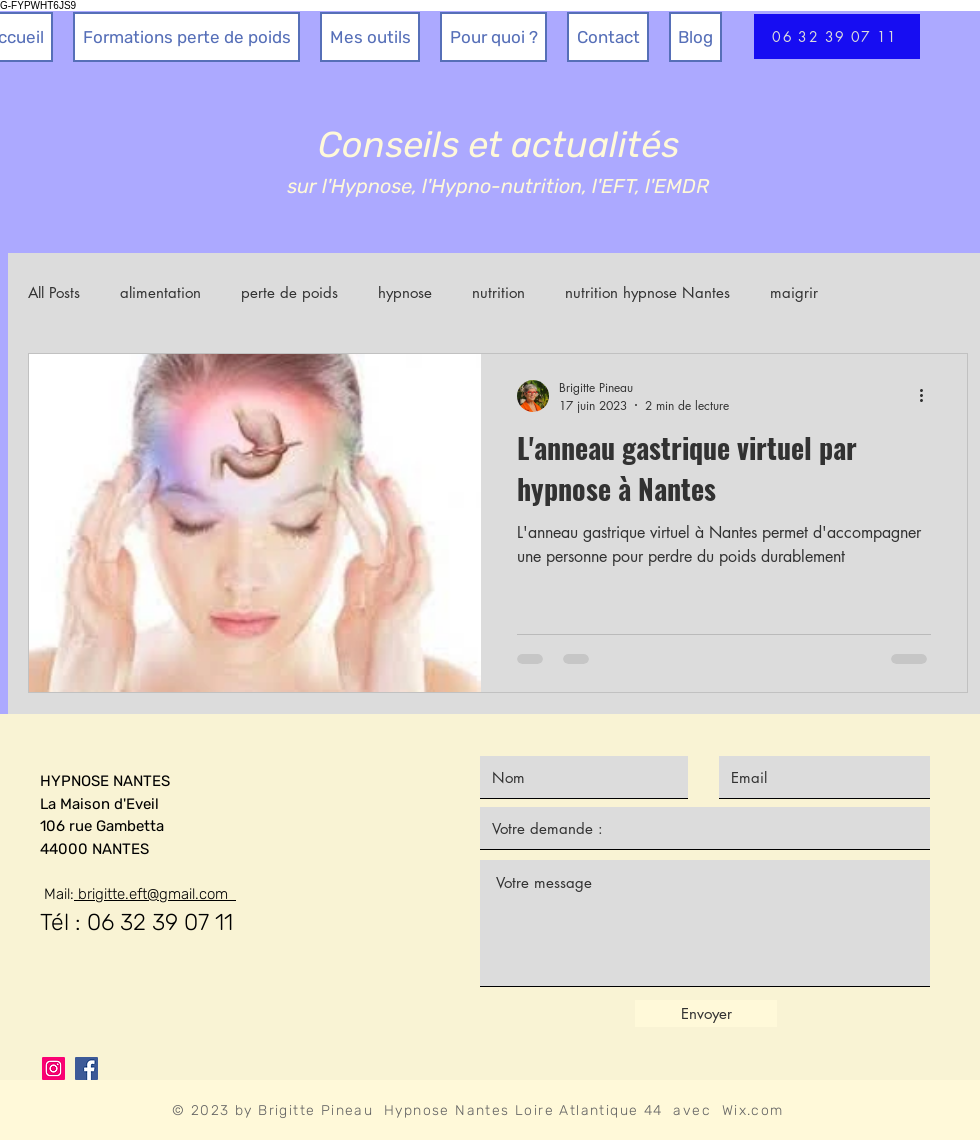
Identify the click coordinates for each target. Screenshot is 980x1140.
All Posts (54, 292)
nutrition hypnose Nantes (647, 292)
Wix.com (753, 1110)
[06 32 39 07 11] (837, 36)
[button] (370, 37)
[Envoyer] (706, 1013)
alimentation (160, 292)
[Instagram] (53, 1068)
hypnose (405, 292)
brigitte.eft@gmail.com (155, 894)
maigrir (794, 292)
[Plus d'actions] (928, 396)
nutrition (498, 292)
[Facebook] (86, 1068)
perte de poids (289, 292)
